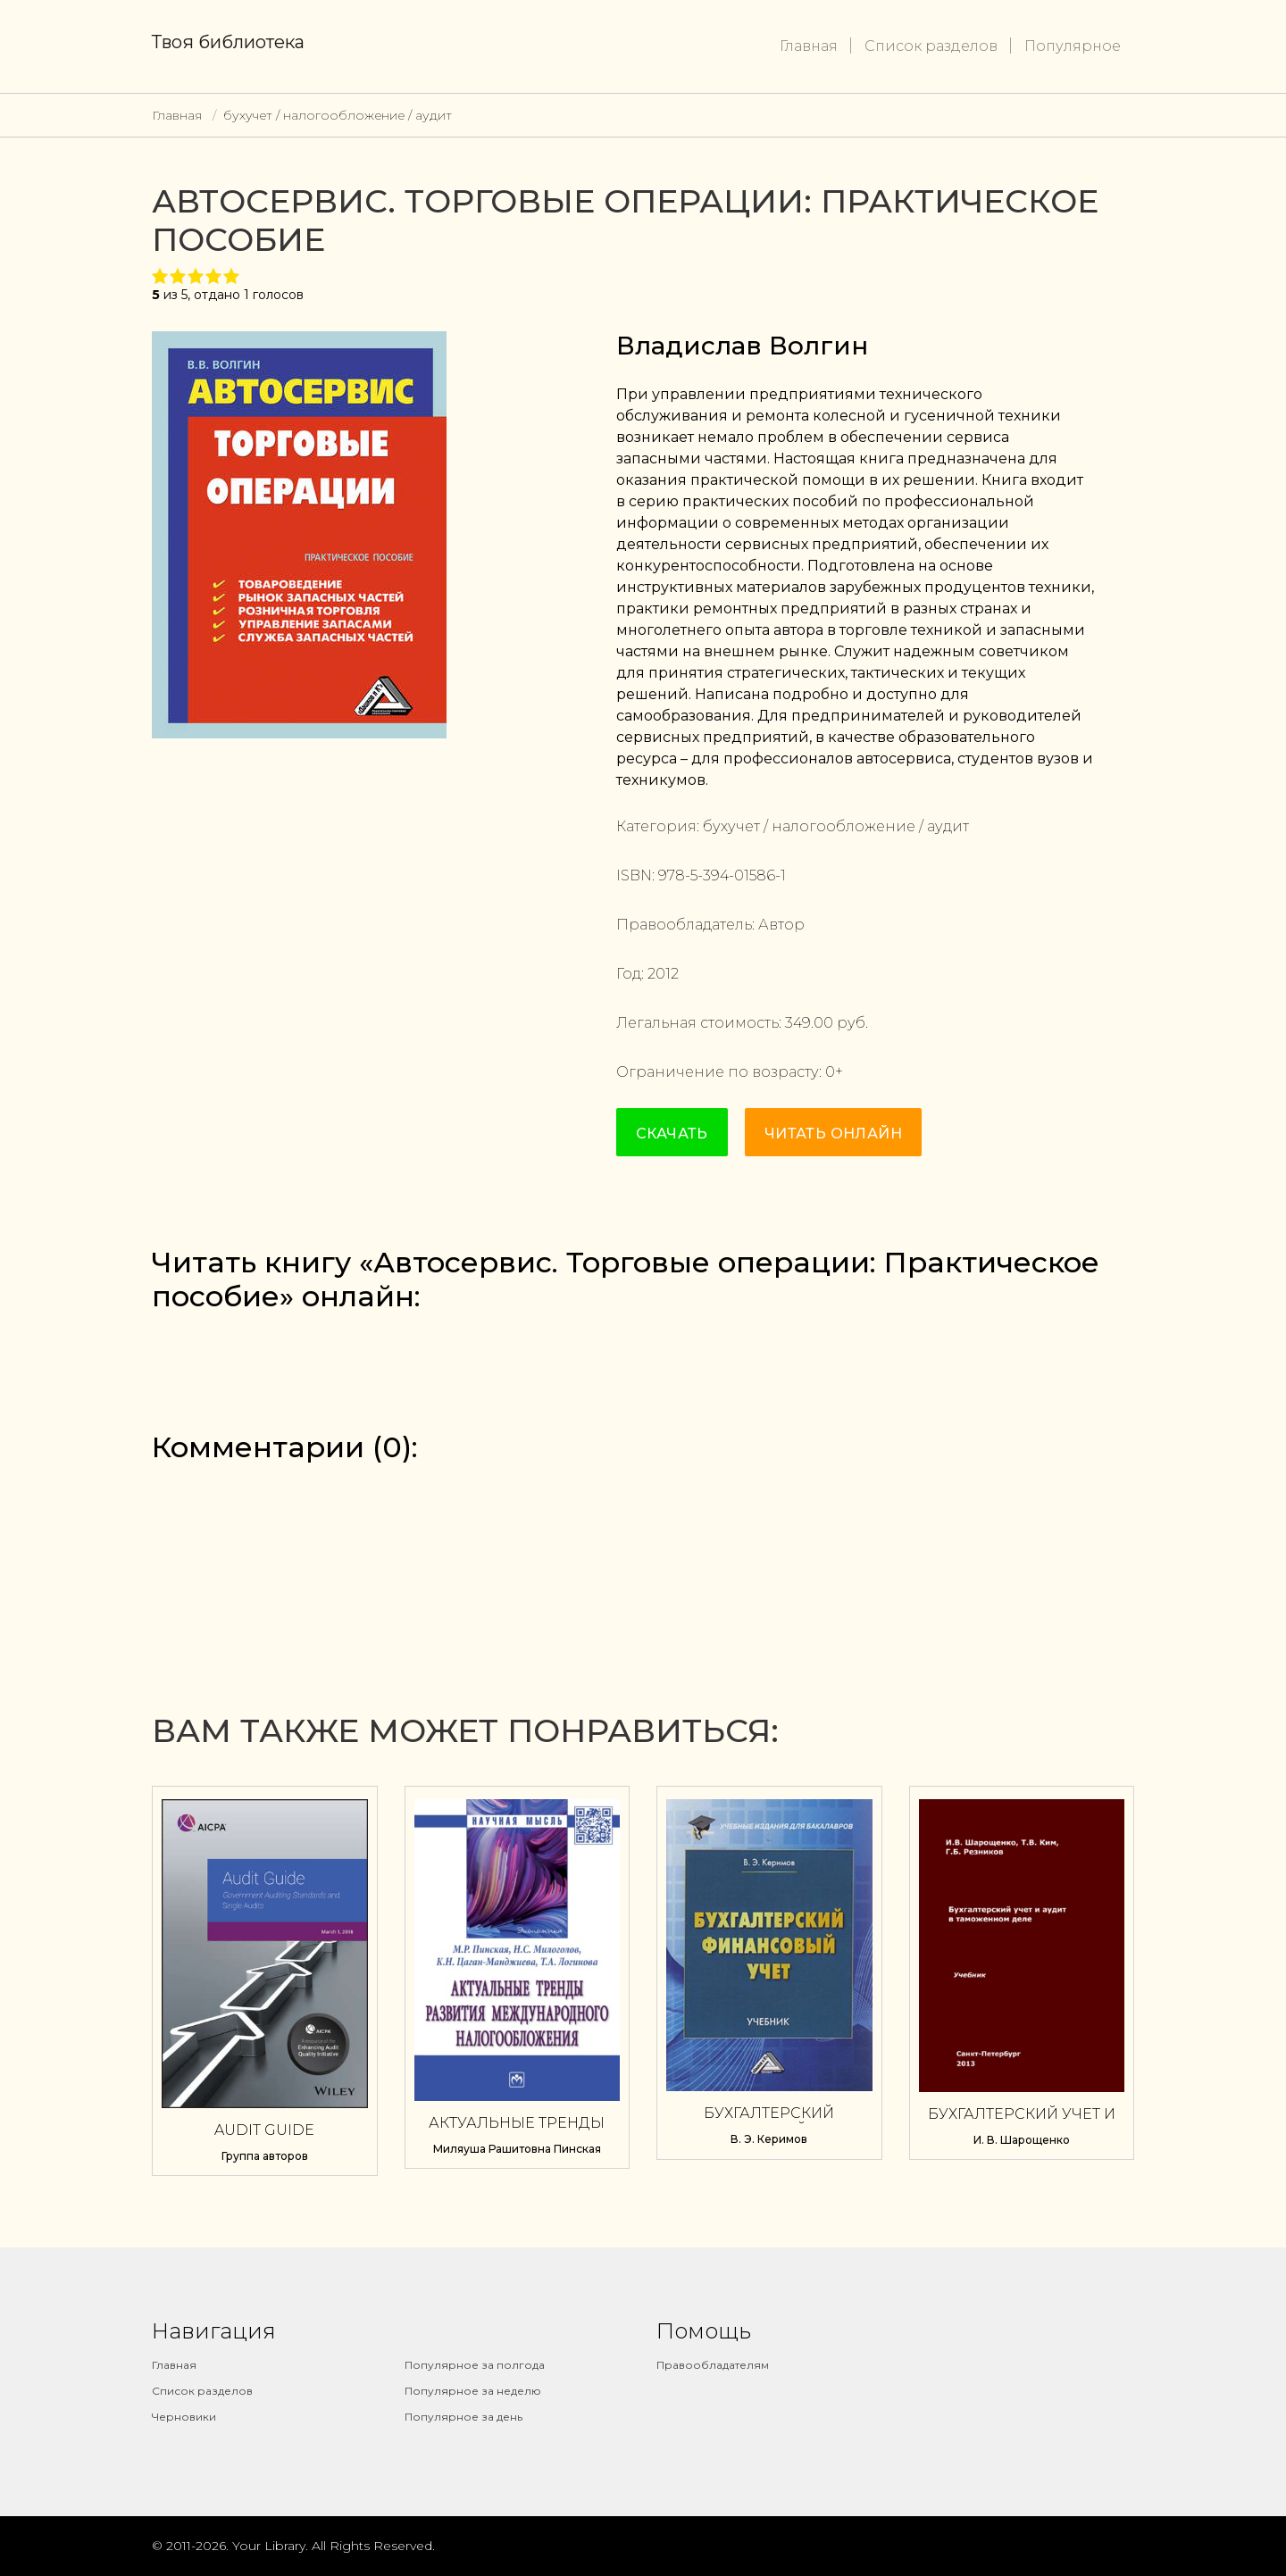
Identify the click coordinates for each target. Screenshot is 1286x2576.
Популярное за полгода (475, 2365)
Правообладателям (712, 2365)
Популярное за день (463, 2416)
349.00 (809, 1022)
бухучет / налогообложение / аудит (337, 115)
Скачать (672, 1133)
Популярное (1072, 46)
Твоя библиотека (228, 42)
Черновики (184, 2416)
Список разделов (931, 46)
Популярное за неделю (473, 2390)
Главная (809, 46)
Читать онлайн (833, 1133)
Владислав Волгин (742, 345)
